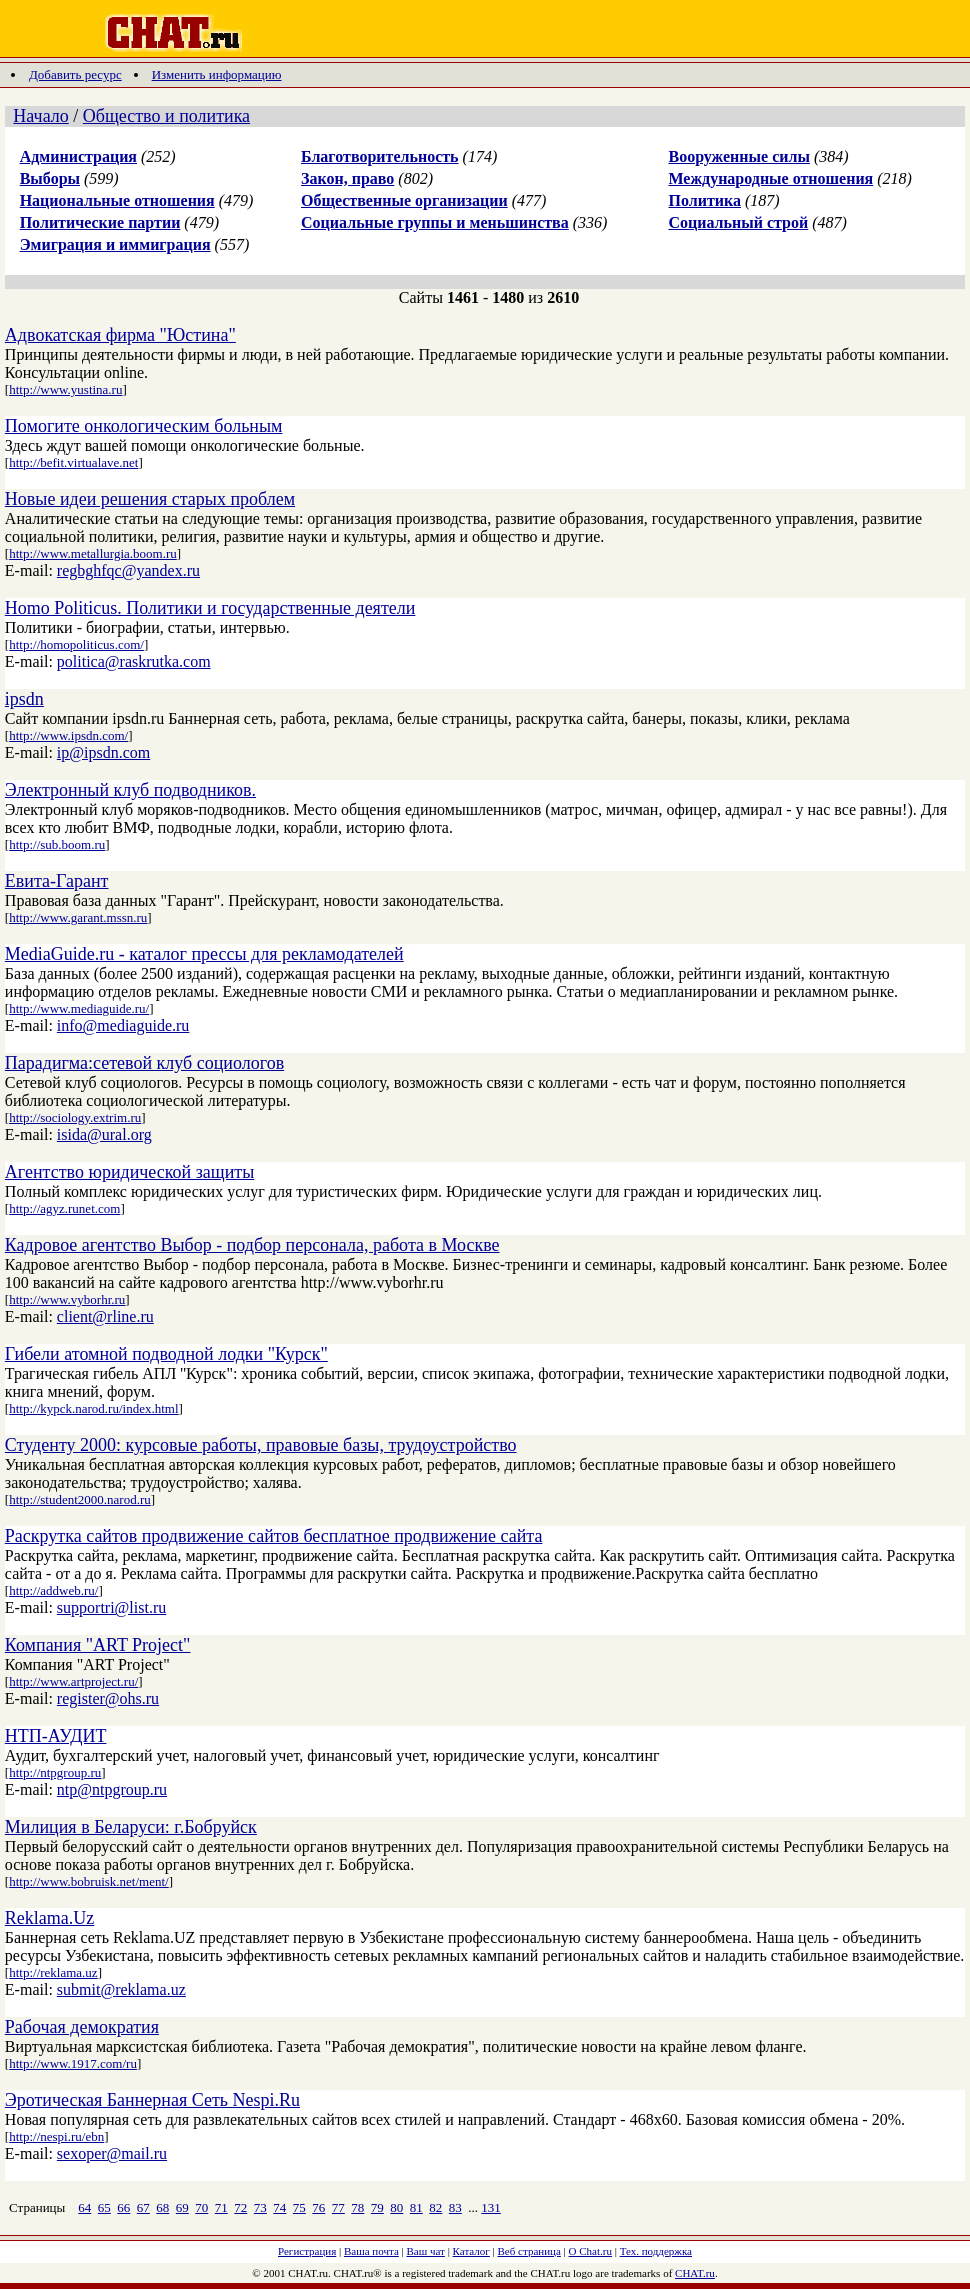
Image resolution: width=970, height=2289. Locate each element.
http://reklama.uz (53, 1972)
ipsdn (24, 699)
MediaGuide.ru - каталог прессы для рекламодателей (204, 954)
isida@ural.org (104, 1134)
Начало (40, 116)
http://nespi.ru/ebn (56, 2136)
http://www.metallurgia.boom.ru (93, 553)
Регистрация (307, 2251)
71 (221, 2207)
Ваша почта (371, 2251)
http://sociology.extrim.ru (75, 1117)
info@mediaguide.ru (123, 1025)
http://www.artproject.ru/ (73, 1681)
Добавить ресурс (75, 74)
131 (491, 2207)
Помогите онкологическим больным (144, 426)
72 (240, 2207)
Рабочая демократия (82, 2027)
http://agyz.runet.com (64, 1208)
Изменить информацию (217, 74)
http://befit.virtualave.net (73, 462)
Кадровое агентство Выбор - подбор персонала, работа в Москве (252, 1245)
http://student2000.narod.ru (80, 1499)
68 (162, 2207)
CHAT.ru (695, 2273)
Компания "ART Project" (98, 1645)
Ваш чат (426, 2251)
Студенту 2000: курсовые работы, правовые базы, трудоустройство (261, 1445)
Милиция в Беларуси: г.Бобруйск (131, 1827)
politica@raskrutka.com (134, 661)
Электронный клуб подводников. (130, 790)
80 (396, 2207)
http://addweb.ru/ (53, 1590)
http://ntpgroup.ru (55, 1772)
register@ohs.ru (108, 1698)
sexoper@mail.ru (112, 2153)
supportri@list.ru (111, 1607)
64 (84, 2207)
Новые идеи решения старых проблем (150, 499)
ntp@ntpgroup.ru (112, 1789)
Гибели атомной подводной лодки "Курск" (166, 1354)
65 (104, 2207)
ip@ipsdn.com (103, 752)
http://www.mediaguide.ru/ (79, 1008)
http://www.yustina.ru (65, 389)
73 (260, 2207)
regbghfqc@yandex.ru (128, 570)
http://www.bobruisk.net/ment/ (88, 1881)
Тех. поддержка (656, 2251)
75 (299, 2207)
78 (357, 2207)
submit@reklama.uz (121, 1989)
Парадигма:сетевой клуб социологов (144, 1063)
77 (338, 2207)
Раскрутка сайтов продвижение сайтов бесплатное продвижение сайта (274, 1536)
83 (455, 2207)
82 (435, 2207)
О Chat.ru (590, 2251)
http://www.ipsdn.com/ (68, 735)
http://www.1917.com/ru (73, 2063)
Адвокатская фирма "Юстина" (120, 335)
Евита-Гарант (57, 881)
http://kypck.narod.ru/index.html (93, 1408)
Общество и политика (166, 116)
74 (279, 2207)
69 (182, 2207)
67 (143, 2207)
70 (201, 2207)
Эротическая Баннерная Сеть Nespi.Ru (152, 2100)
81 (416, 2207)
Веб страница (529, 2251)
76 (318, 2207)
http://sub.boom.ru (57, 844)
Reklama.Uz (49, 1918)
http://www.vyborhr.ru (67, 1299)
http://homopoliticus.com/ (76, 644)
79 (377, 2207)
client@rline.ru (105, 1316)
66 (123, 2207)
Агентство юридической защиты (129, 1172)
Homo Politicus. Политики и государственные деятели (210, 608)
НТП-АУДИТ (56, 1736)
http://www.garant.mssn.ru (78, 917)
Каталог (471, 2251)
